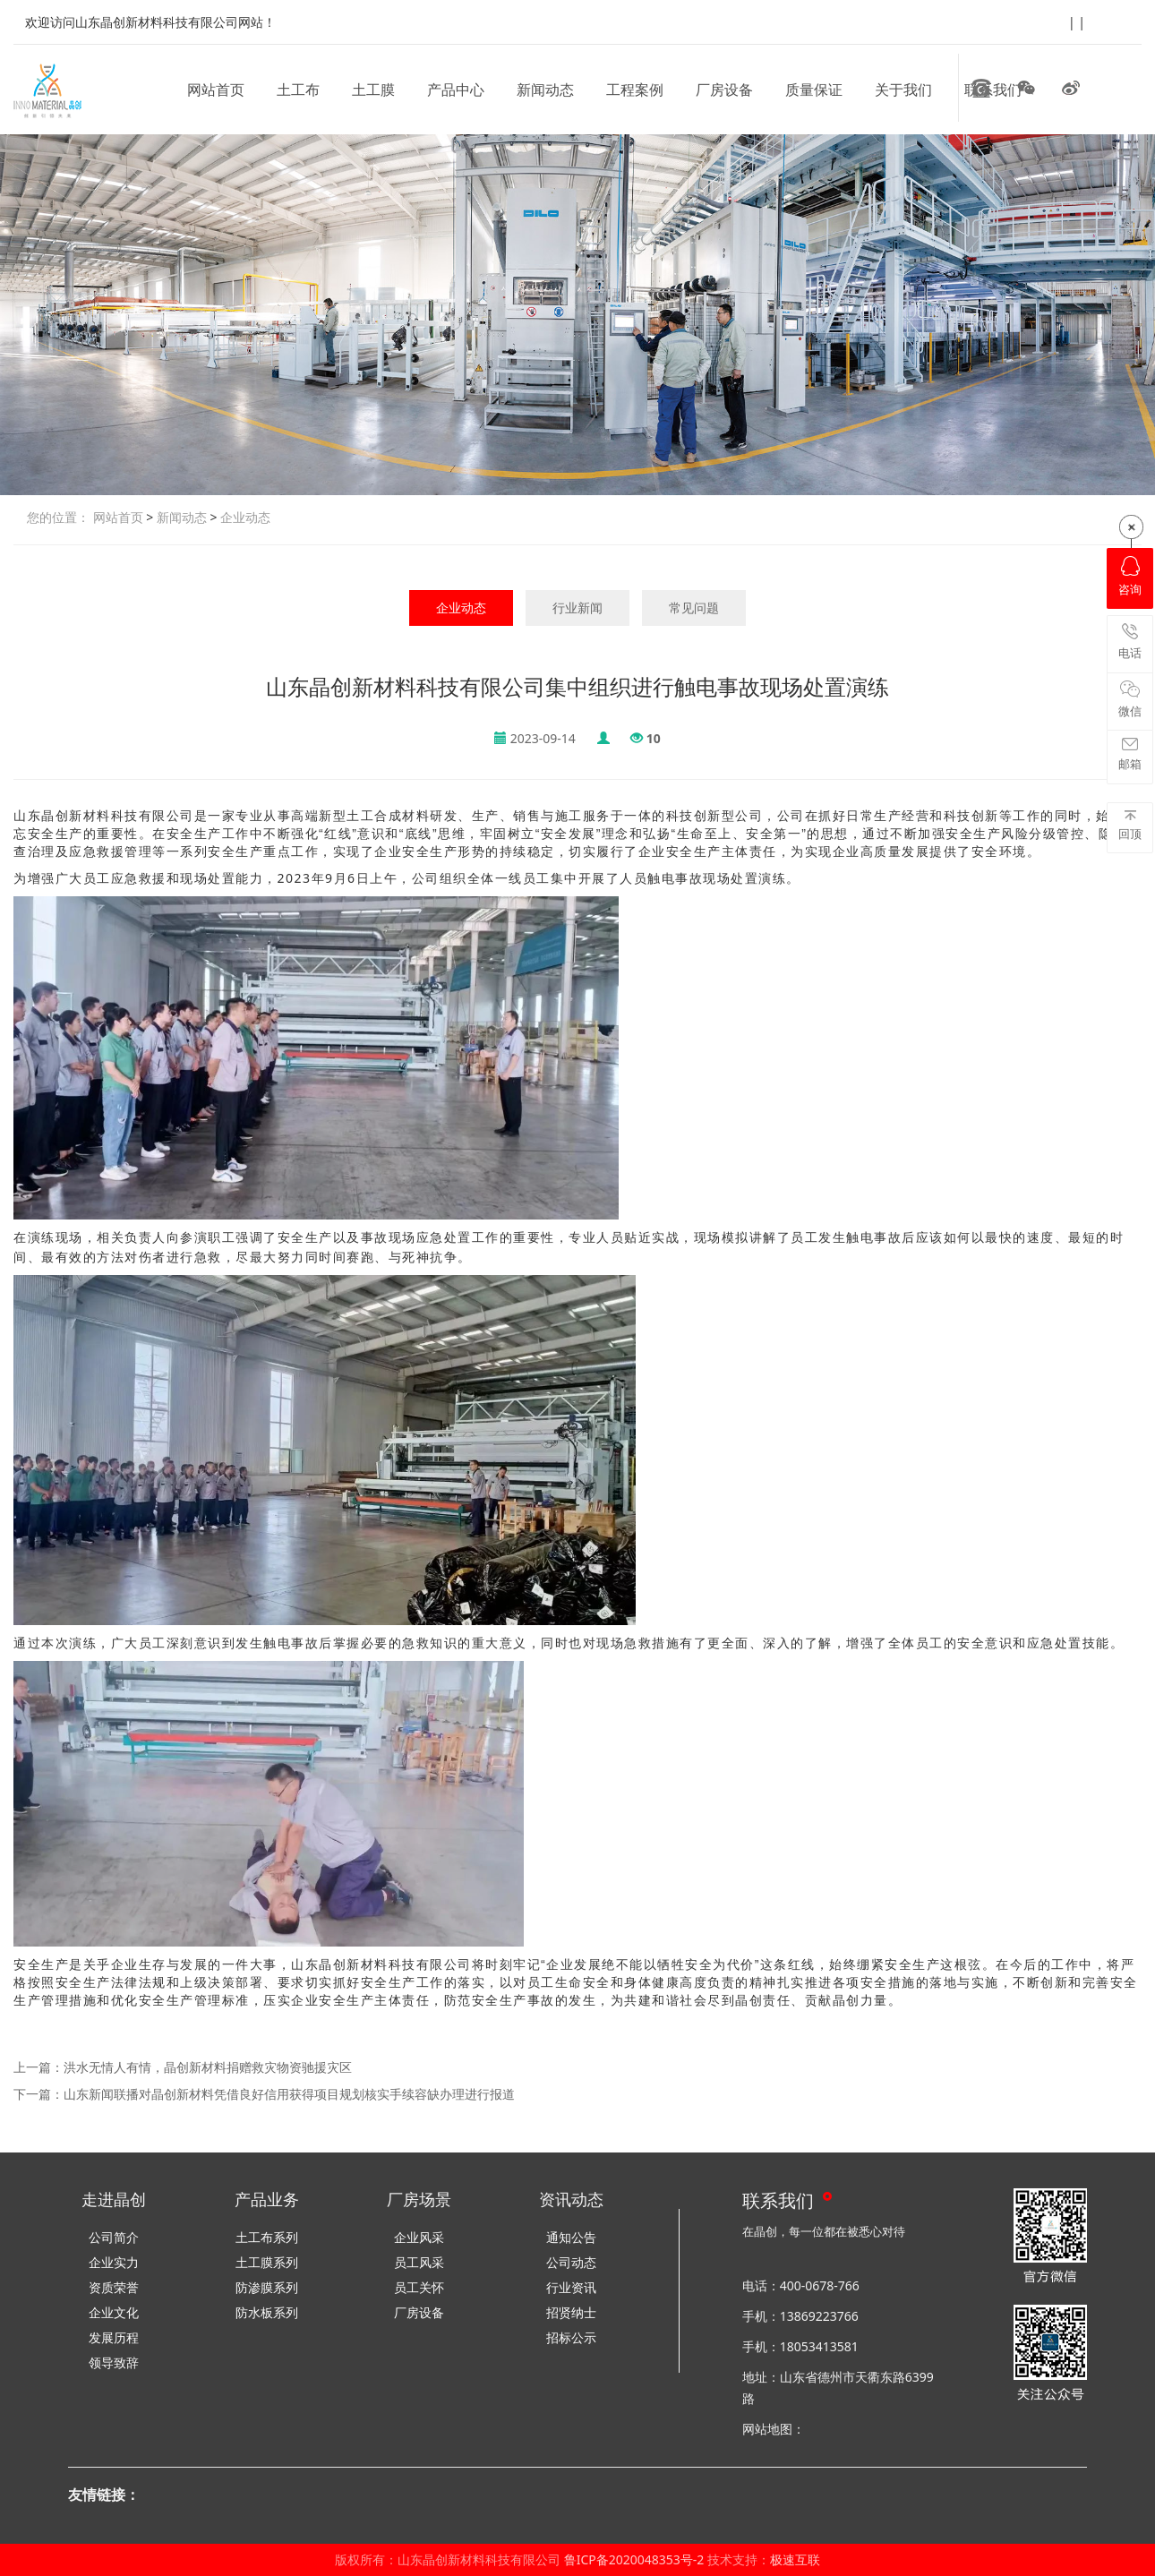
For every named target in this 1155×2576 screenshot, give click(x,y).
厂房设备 (724, 89)
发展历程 (114, 2337)
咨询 (1130, 576)
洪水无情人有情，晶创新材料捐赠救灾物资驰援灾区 (208, 2066)
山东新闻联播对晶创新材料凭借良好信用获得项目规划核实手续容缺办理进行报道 (289, 2093)
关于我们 (903, 89)
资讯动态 (571, 2199)
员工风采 (419, 2262)
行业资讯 (571, 2287)
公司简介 (114, 2237)
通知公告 (571, 2237)
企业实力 (114, 2262)
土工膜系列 (266, 2262)
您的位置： (58, 517)
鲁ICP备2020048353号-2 (634, 2559)
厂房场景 (419, 2199)
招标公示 (571, 2337)
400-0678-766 (820, 2285)
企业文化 (114, 2312)
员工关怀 (419, 2287)
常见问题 (694, 607)
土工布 (298, 89)
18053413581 (819, 2346)
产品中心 (455, 89)
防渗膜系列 (266, 2287)
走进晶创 (113, 2199)
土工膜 (373, 89)
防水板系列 (266, 2312)
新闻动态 (545, 89)
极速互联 (795, 2559)
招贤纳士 (571, 2312)
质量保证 (814, 89)
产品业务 (267, 2199)
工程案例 (634, 89)
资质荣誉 (114, 2287)
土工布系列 (266, 2237)
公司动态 (571, 2262)
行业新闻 (577, 607)
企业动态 (244, 517)
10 (653, 738)
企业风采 (419, 2237)
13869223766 (819, 2315)
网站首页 (215, 89)
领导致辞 (114, 2362)
